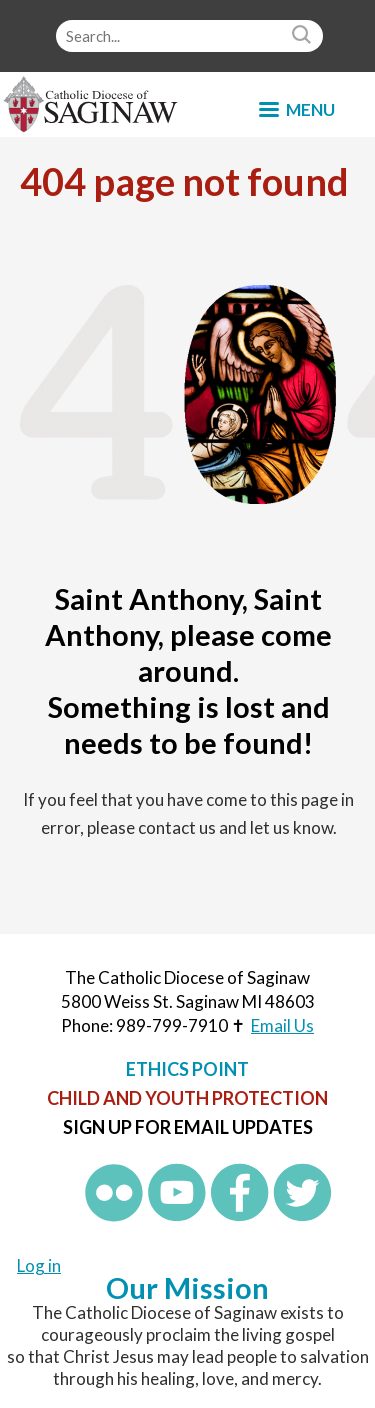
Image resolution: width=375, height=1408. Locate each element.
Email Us (282, 1025)
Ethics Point (187, 1069)
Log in (39, 1265)
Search (304, 36)
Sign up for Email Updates (188, 1127)
